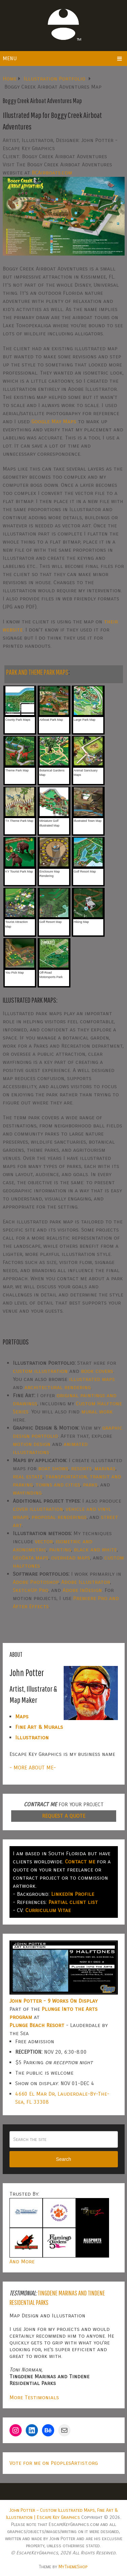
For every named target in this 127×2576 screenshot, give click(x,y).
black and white (95, 1549)
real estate (28, 1476)
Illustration (32, 1737)
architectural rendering (57, 1387)
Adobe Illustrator (85, 1582)
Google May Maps (53, 421)
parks (90, 1484)
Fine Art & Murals (39, 1727)
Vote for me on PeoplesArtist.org (53, 2463)
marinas (104, 1468)
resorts (81, 1468)
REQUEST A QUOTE (63, 1816)
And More (22, 2261)
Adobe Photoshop (36, 1582)
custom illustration (40, 1371)
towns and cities (58, 1484)
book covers (97, 1371)
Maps (21, 1716)
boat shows (53, 1468)
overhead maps (70, 1557)
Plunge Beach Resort (36, 2025)
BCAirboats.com (52, 172)
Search (63, 2159)
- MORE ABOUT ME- (32, 1767)
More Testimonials (34, 2397)
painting (60, 1549)
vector (44, 1541)
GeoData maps (30, 1557)
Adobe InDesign (82, 1590)
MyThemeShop (73, 2567)
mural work (97, 1411)
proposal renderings (59, 1517)
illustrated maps (92, 1379)
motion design (31, 1444)
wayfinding (27, 1492)
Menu (10, 58)
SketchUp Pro (30, 1590)
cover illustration (38, 1509)
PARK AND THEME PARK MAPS (37, 672)
